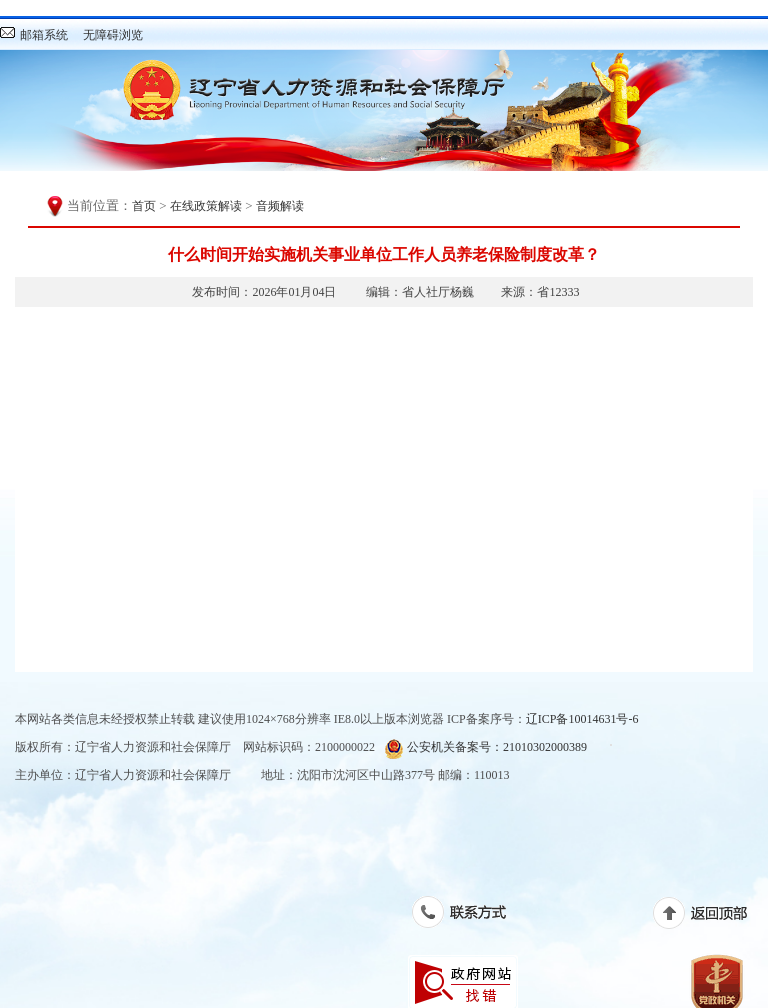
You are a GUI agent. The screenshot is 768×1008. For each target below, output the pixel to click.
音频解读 (280, 206)
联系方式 (469, 916)
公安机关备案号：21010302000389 (485, 748)
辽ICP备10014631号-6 (582, 719)
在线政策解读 (206, 206)
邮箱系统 (44, 35)
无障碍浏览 (113, 35)
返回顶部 (710, 917)
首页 (144, 206)
